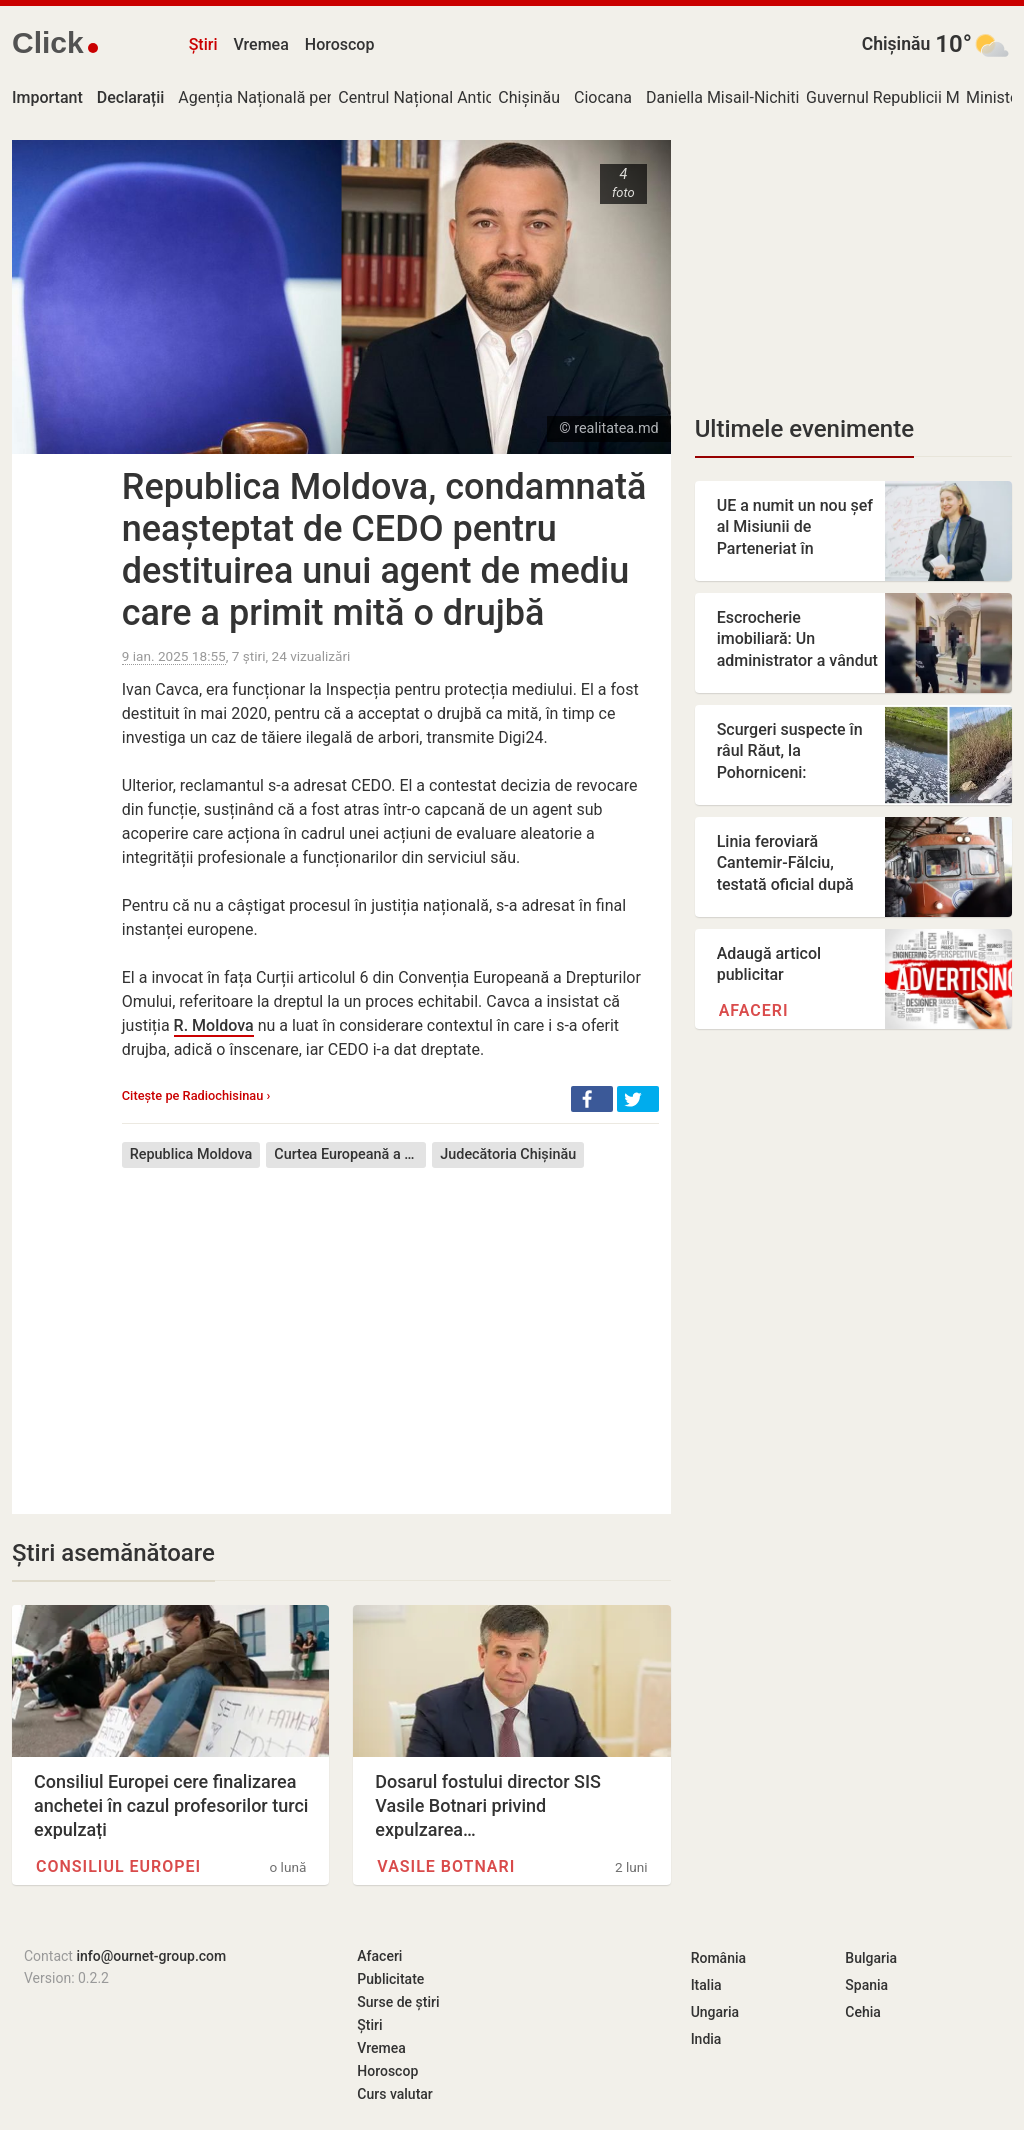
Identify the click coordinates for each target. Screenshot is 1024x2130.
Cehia (863, 2012)
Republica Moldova (191, 1154)
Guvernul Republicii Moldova (906, 97)
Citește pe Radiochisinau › (196, 1095)
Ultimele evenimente (804, 429)
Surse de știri (398, 2002)
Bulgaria (871, 1958)
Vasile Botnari (446, 1866)
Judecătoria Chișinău (508, 1154)
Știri (203, 44)
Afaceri (754, 1010)
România (718, 1958)
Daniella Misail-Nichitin (727, 97)
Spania (866, 1985)
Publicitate (390, 1979)
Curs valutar (394, 2094)
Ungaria (715, 2012)
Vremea (260, 44)
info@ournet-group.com (151, 1956)
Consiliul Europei (118, 1866)
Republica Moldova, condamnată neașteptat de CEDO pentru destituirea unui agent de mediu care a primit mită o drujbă (384, 550)
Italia (706, 1985)
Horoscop (340, 44)
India (706, 2039)
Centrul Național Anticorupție (441, 97)
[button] (592, 1099)
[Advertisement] (390, 1326)
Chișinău (896, 44)
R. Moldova (214, 1025)
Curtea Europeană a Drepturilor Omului (350, 1154)
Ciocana (603, 97)
